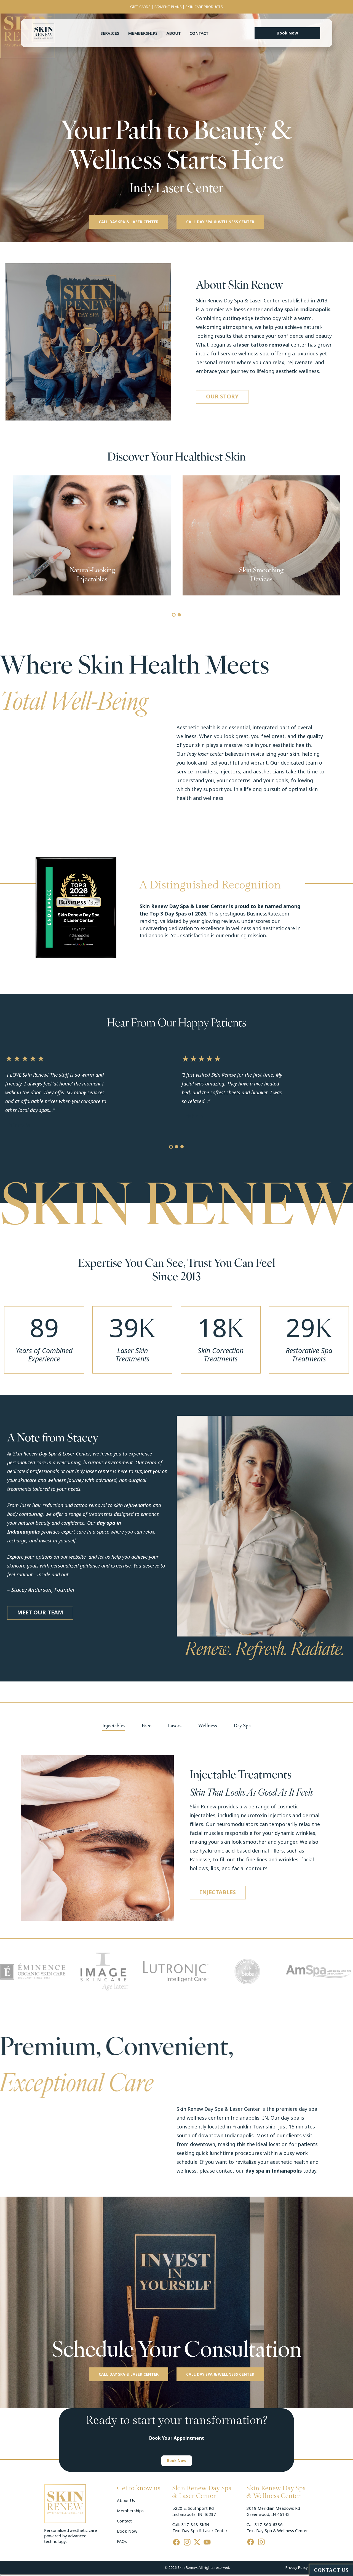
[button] (287, 33)
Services (110, 33)
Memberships (142, 33)
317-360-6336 (269, 2525)
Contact (198, 33)
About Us (126, 2501)
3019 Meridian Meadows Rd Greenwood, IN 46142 (274, 2511)
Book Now (127, 2531)
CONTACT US (331, 2570)
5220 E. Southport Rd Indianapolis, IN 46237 (194, 2511)
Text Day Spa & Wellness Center (277, 2531)
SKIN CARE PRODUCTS (204, 6)
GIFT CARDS (140, 6)
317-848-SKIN (195, 2525)
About (173, 33)
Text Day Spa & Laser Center (200, 2531)
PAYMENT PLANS (168, 6)
